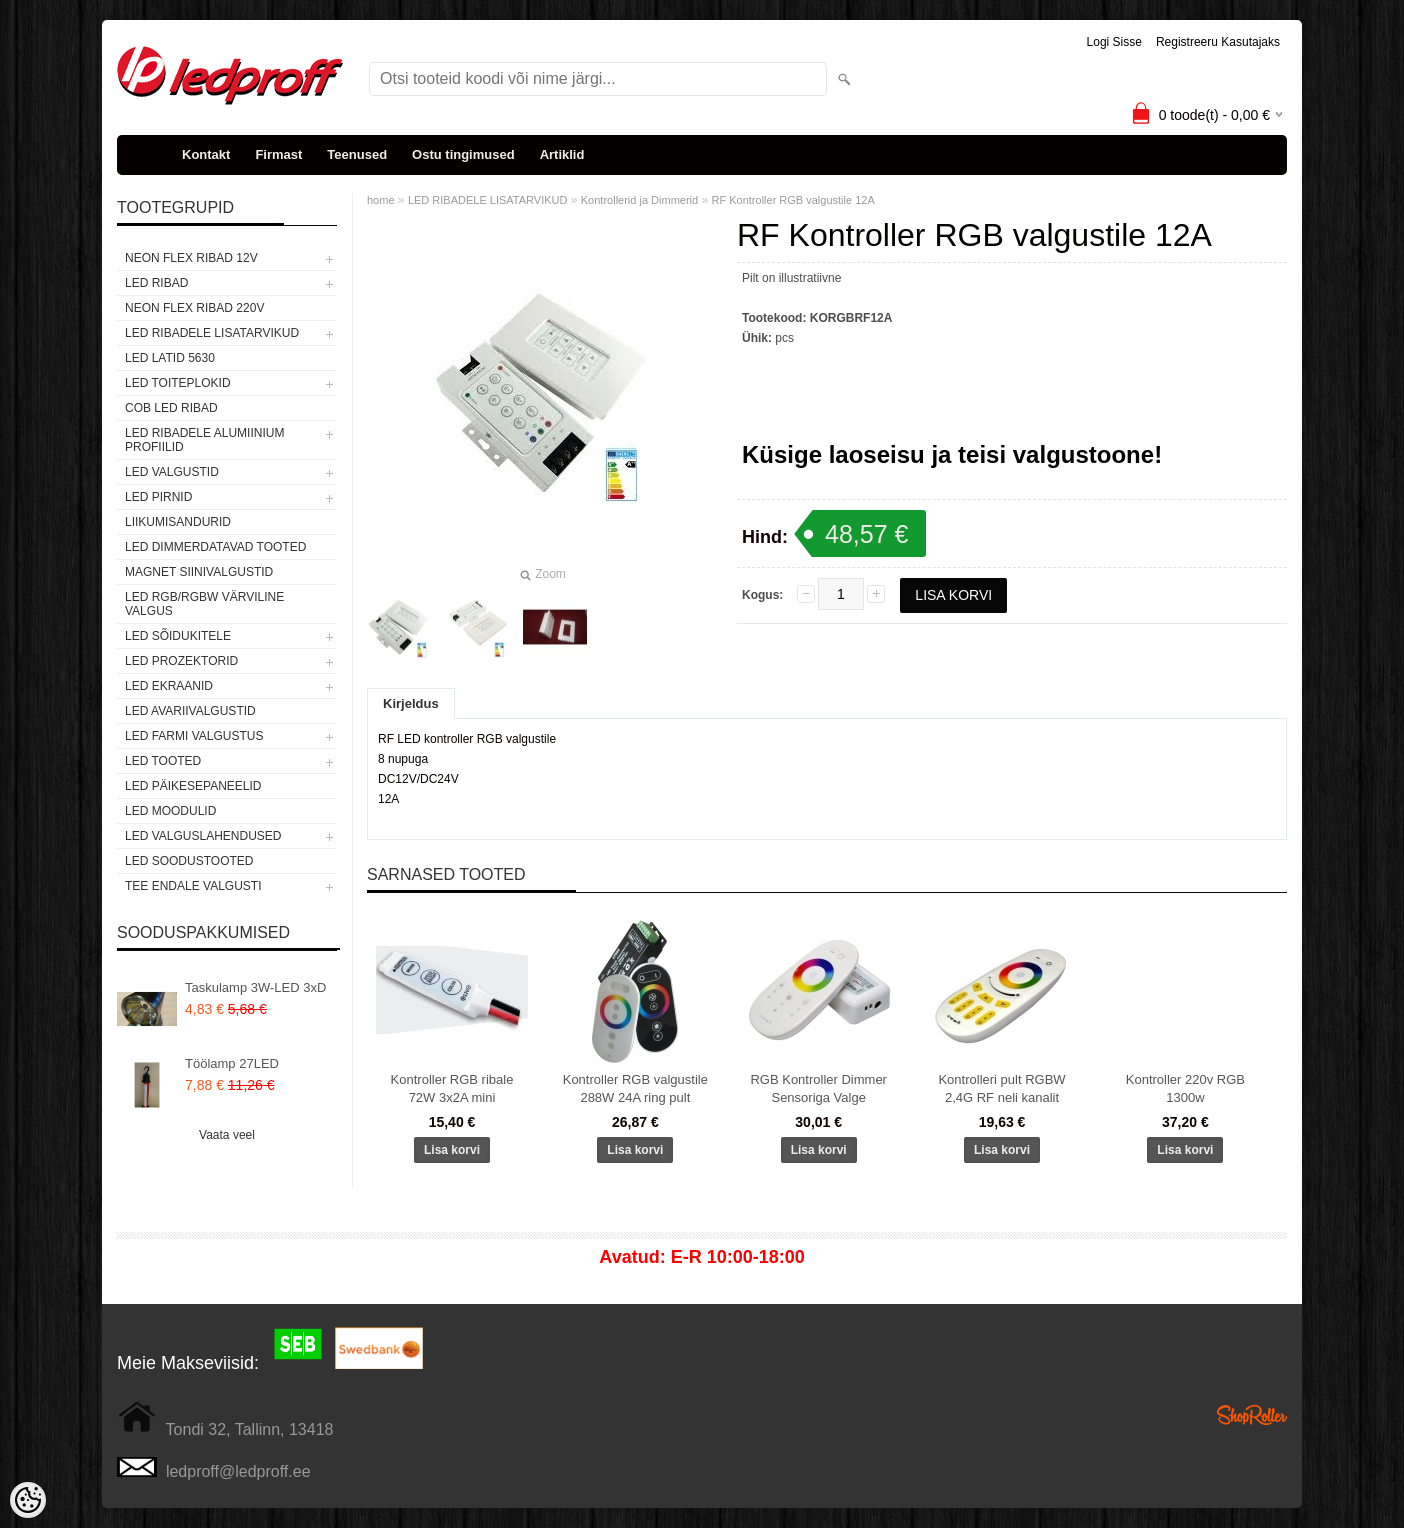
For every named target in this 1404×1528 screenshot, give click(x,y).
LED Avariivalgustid (190, 711)
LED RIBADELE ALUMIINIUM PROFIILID (204, 440)
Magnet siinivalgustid (199, 572)
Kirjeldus (411, 703)
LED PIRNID (158, 497)
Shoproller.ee (1252, 1415)
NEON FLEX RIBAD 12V (191, 258)
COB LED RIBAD (171, 408)
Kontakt (206, 154)
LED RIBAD (156, 283)
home (381, 200)
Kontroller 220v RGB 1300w (1185, 1088)
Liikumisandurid (178, 522)
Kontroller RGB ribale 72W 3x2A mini (452, 1088)
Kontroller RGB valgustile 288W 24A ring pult (635, 1088)
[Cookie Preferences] (28, 1500)
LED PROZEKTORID (181, 661)
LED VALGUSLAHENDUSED (203, 836)
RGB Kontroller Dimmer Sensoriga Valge (818, 1088)
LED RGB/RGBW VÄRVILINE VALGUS (204, 604)
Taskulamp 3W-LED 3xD (255, 987)
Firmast (278, 154)
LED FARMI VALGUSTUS (194, 736)
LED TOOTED (163, 761)
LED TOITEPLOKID (178, 383)
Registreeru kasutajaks (1218, 42)
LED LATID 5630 (170, 358)
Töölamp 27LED (232, 1063)
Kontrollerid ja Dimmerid (639, 200)
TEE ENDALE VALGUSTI (193, 886)
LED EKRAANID (169, 686)
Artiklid (562, 154)
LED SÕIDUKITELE (178, 636)
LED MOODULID (170, 811)
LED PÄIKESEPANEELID (193, 786)
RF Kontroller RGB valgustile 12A (793, 200)
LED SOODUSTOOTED (189, 861)
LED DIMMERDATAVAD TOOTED (215, 547)
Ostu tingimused (463, 154)
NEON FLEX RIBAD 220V (194, 308)
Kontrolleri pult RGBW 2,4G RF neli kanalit (1001, 1088)
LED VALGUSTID (172, 472)
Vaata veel (227, 1135)
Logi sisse (1114, 42)
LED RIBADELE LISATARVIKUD (212, 333)
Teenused (357, 154)
